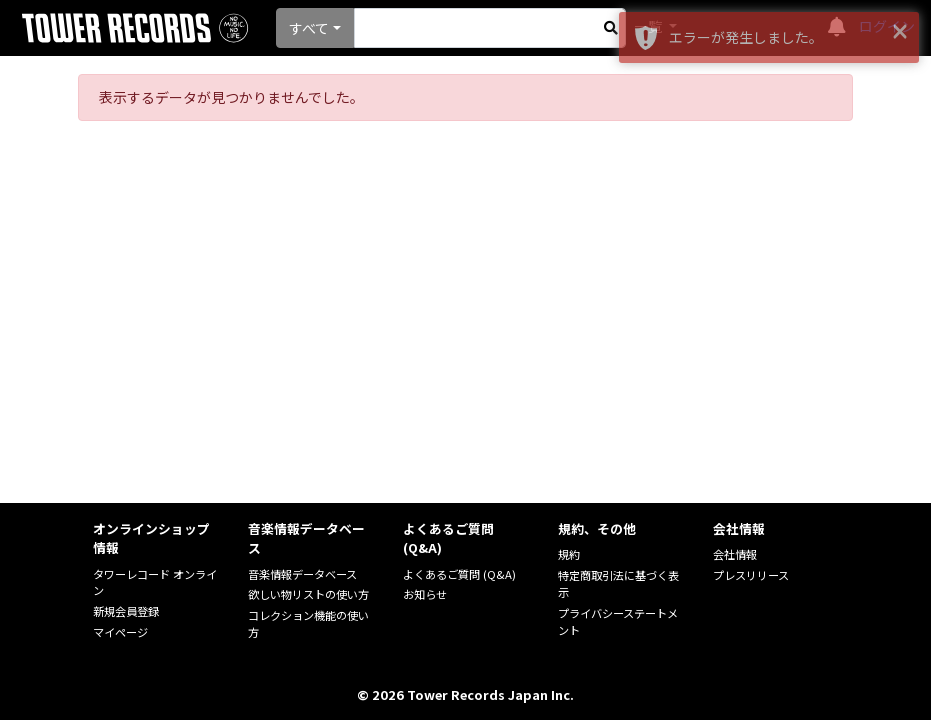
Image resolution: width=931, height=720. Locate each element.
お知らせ (425, 594)
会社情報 (735, 554)
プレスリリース (751, 575)
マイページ (120, 632)
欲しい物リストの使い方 (308, 594)
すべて (309, 28)
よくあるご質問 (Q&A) (459, 574)
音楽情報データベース (302, 574)
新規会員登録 (126, 611)
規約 (569, 554)
